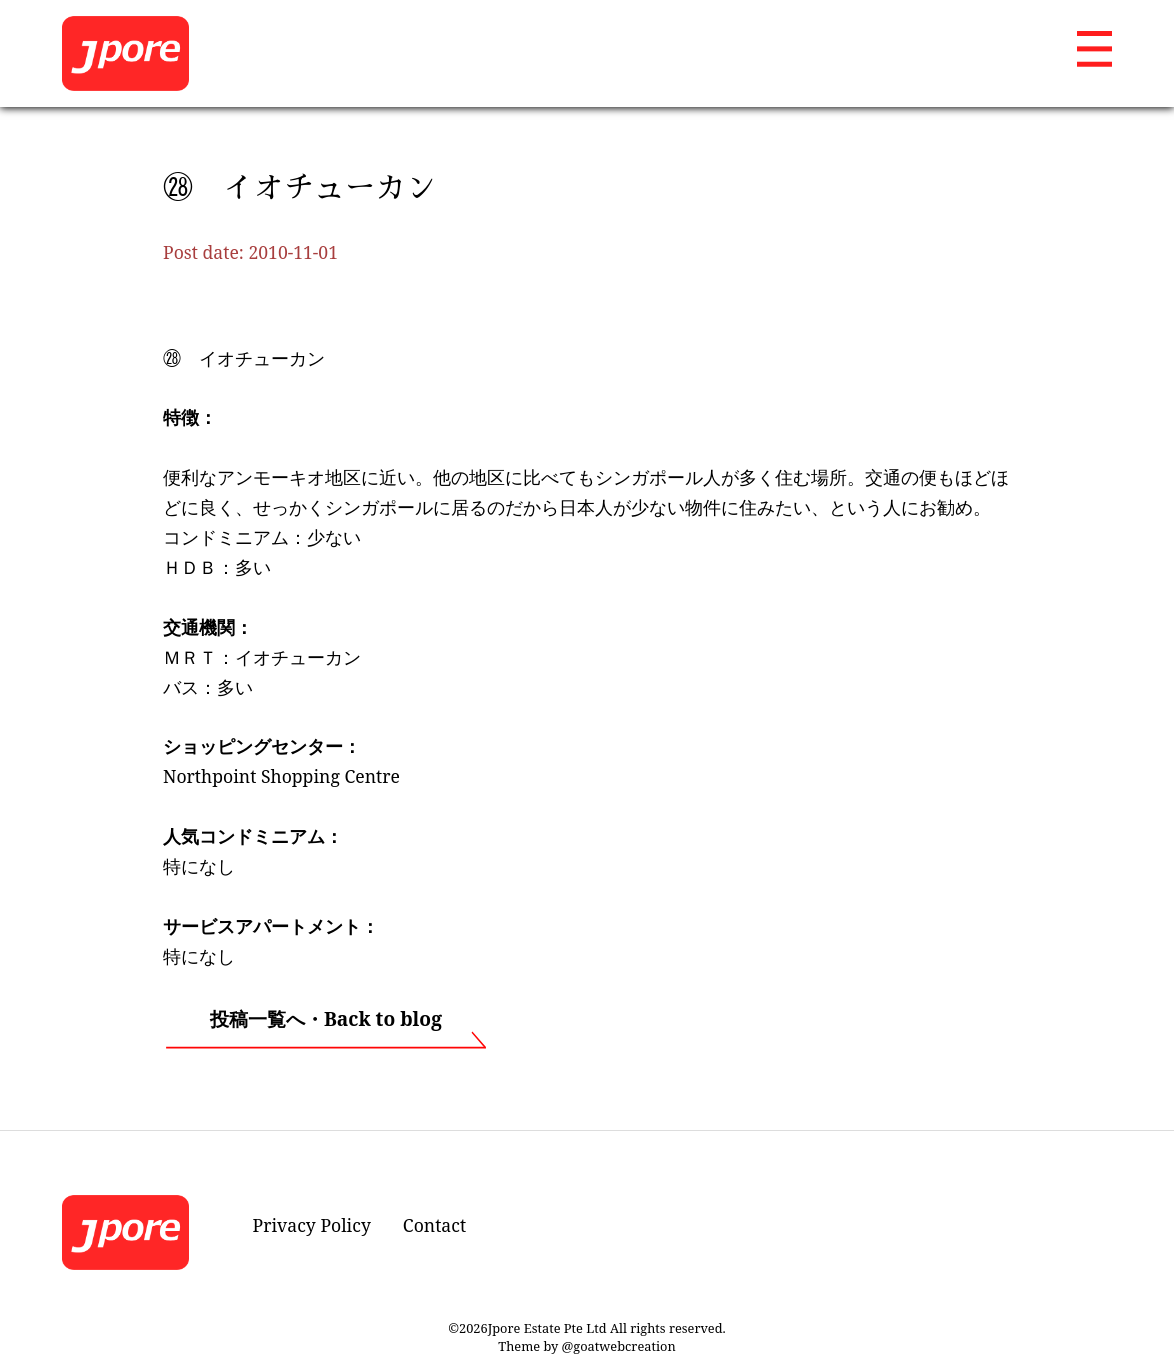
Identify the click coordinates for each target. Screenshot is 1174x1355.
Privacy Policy (312, 1225)
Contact (434, 1225)
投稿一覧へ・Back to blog (326, 1018)
